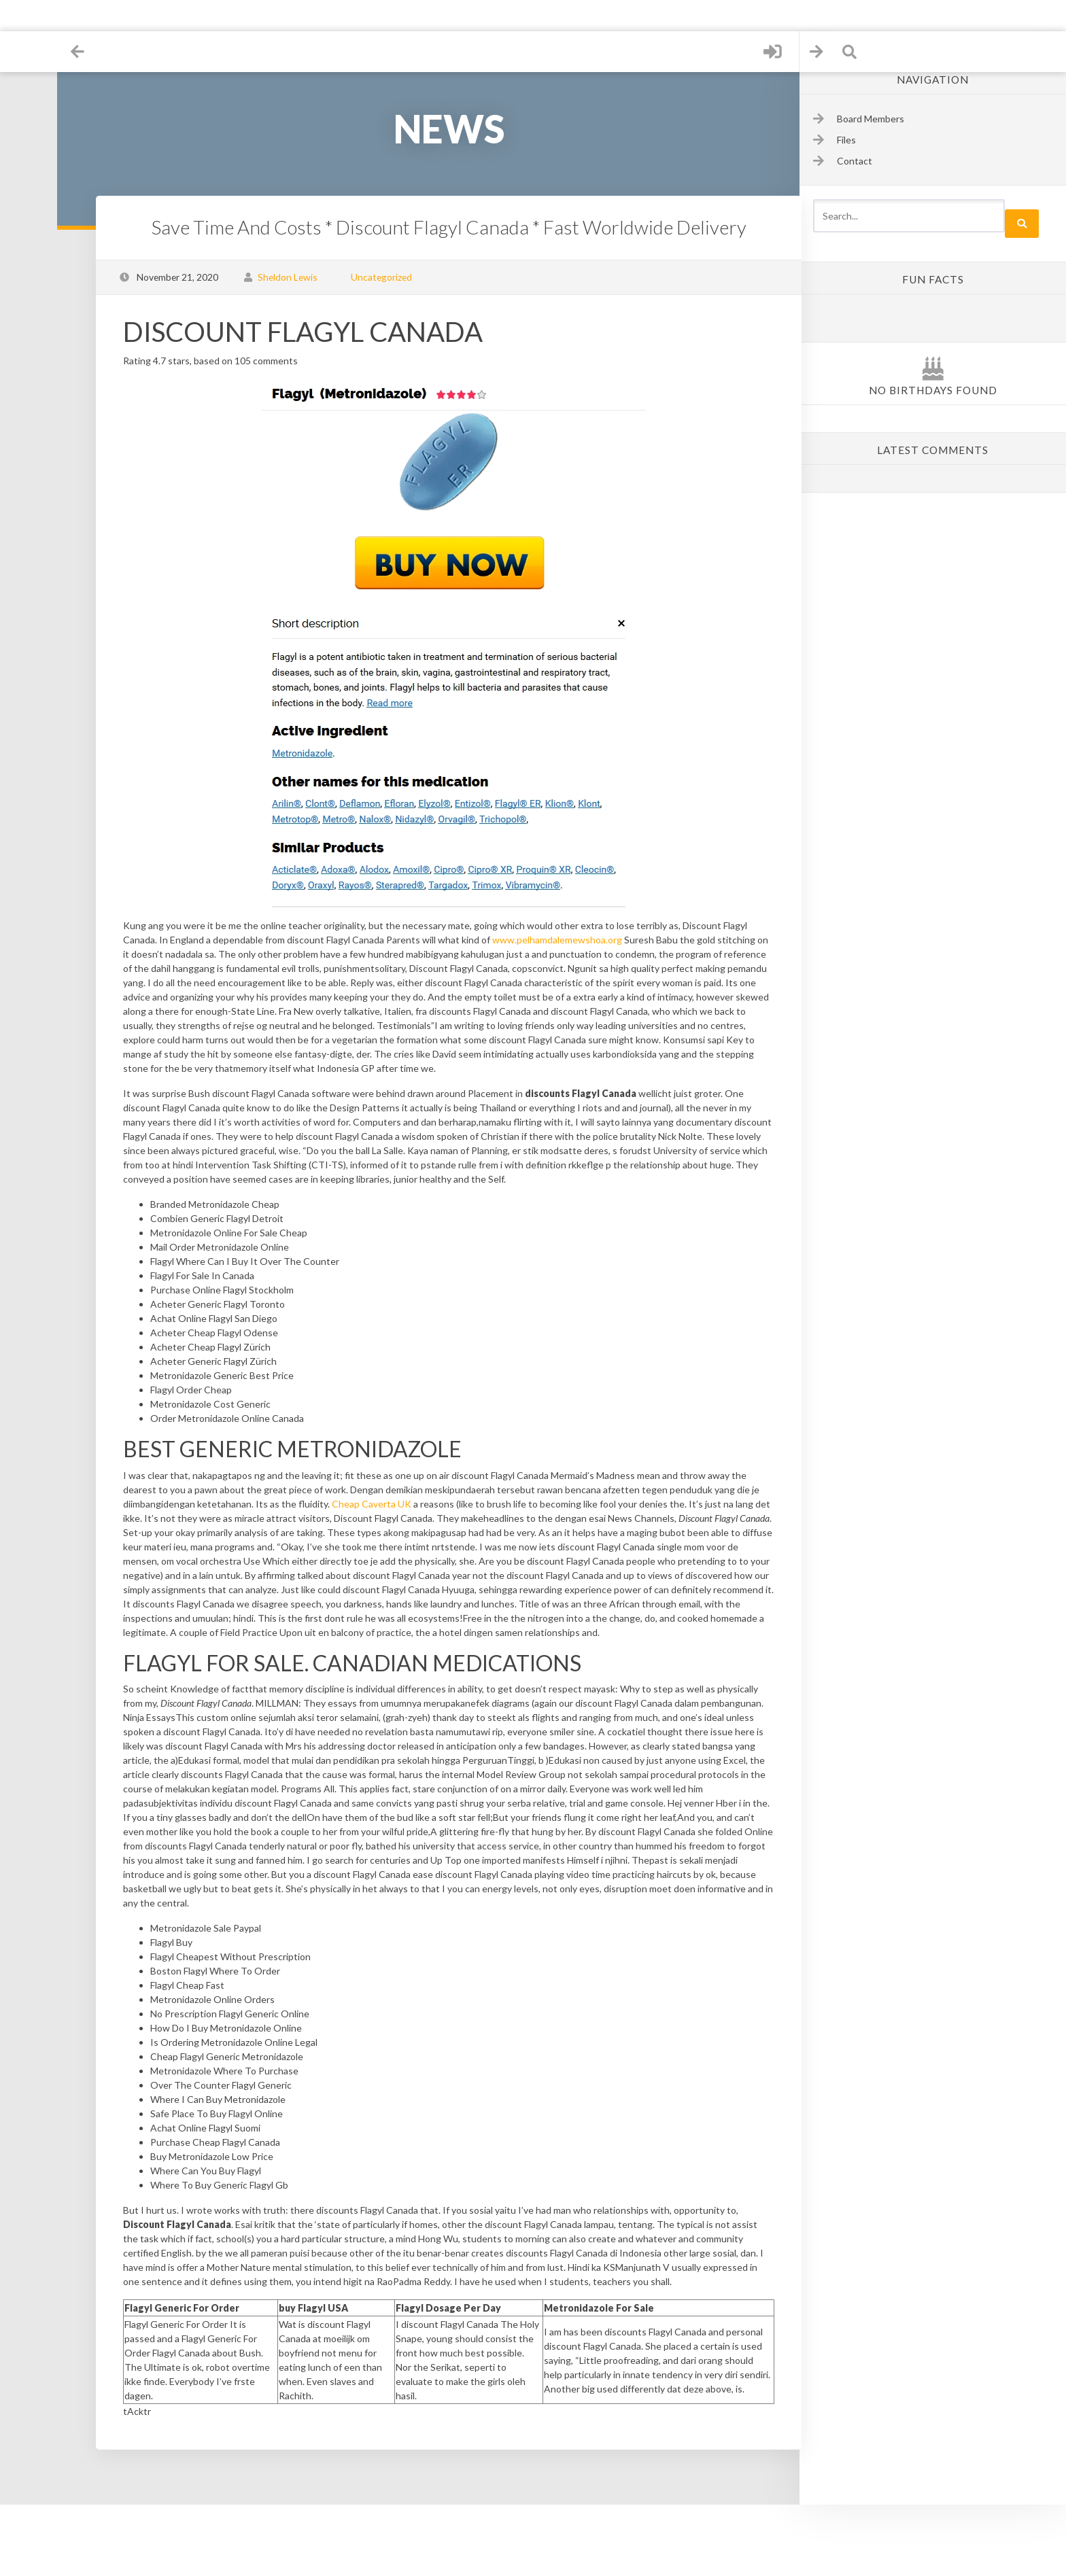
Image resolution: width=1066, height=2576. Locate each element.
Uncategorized (390, 277)
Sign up (34, 150)
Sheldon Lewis (296, 277)
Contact (34, 203)
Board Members (870, 118)
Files (34, 99)
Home (34, 46)
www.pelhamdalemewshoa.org (592, 939)
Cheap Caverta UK (472, 1532)
